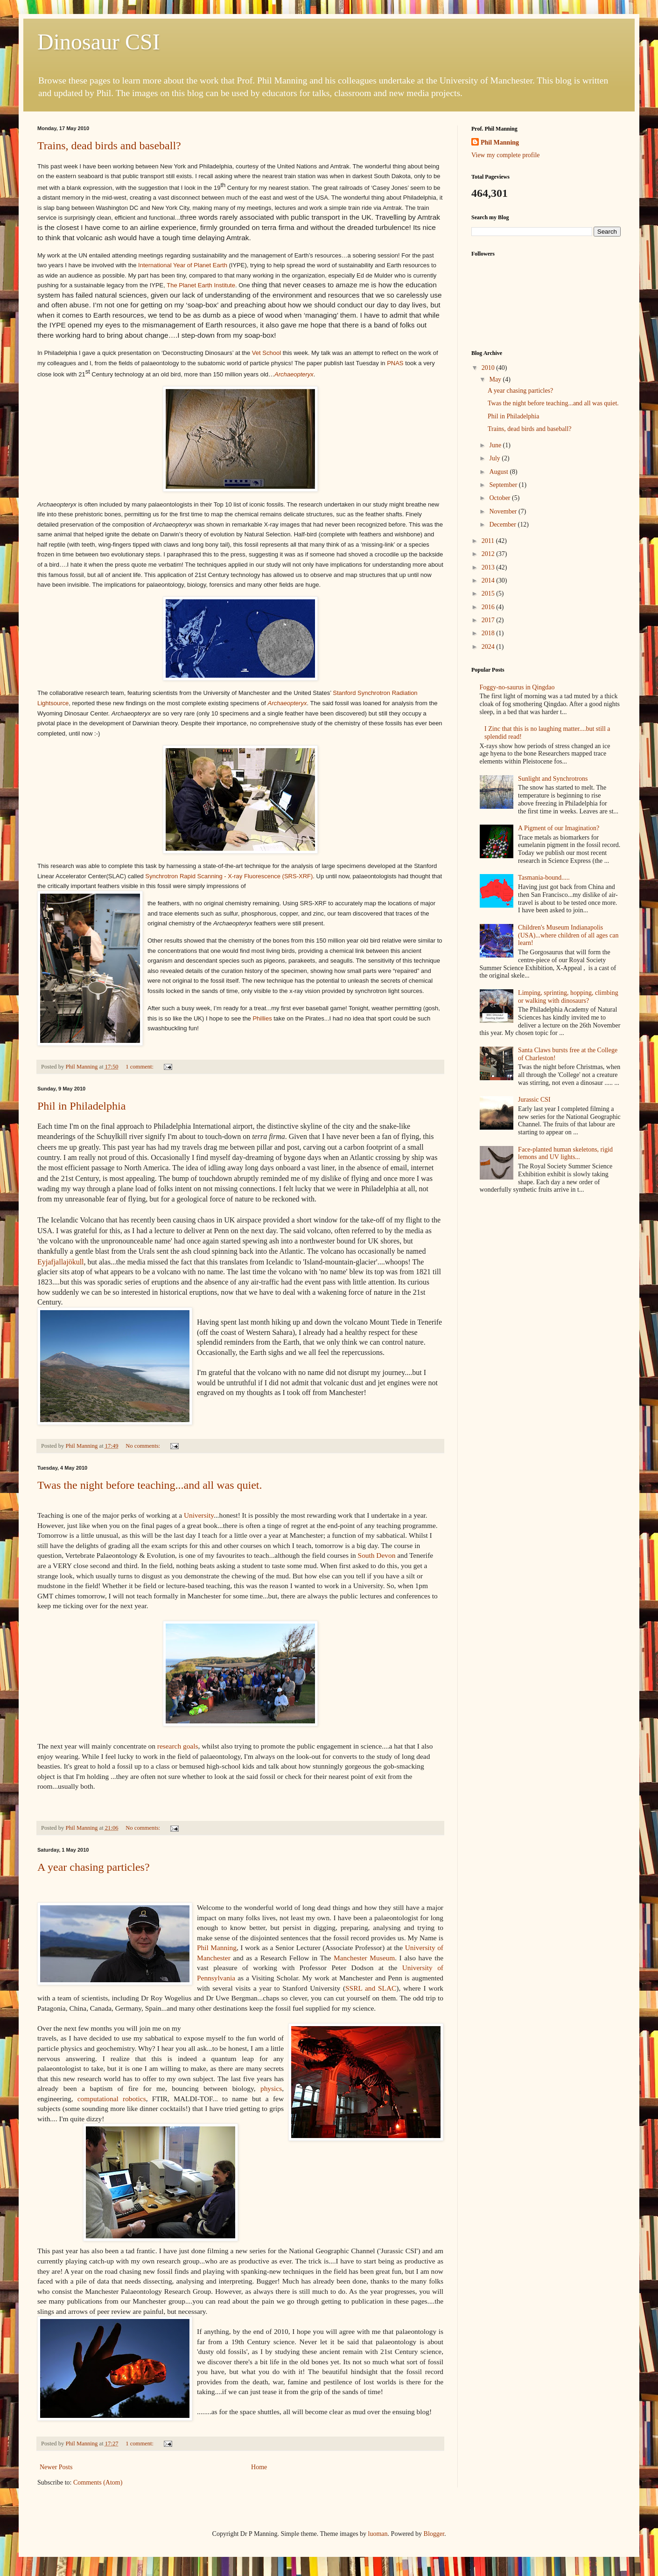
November (503, 511)
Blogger (434, 2533)
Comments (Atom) (97, 2482)
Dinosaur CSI (98, 41)
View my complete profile (505, 155)
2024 (489, 646)
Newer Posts (56, 2467)
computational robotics (111, 2099)
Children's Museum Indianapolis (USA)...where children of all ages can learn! (568, 935)
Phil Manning (217, 1947)
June (496, 445)
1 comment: (140, 1066)
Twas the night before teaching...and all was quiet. (149, 1485)
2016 (489, 607)
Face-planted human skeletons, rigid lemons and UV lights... (565, 1153)
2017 (489, 620)
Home (259, 2467)
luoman (378, 2533)
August (499, 471)
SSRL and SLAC (370, 1988)
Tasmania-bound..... (544, 877)
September (503, 484)
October (500, 497)
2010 (489, 367)
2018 (489, 633)
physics (271, 2088)
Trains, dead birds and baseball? (109, 145)
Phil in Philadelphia (81, 1106)
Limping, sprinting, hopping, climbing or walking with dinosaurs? (568, 996)
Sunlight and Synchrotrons (553, 778)
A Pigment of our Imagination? (558, 828)
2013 (489, 567)
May (496, 379)
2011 (489, 540)
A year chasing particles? (93, 1867)
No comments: (143, 1446)
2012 (489, 553)
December (503, 524)
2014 (489, 580)
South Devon (377, 1555)
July (495, 458)
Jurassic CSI (534, 1099)
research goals (177, 1746)
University (199, 1515)
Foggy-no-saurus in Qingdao (517, 687)
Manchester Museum (364, 1958)
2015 (489, 593)
